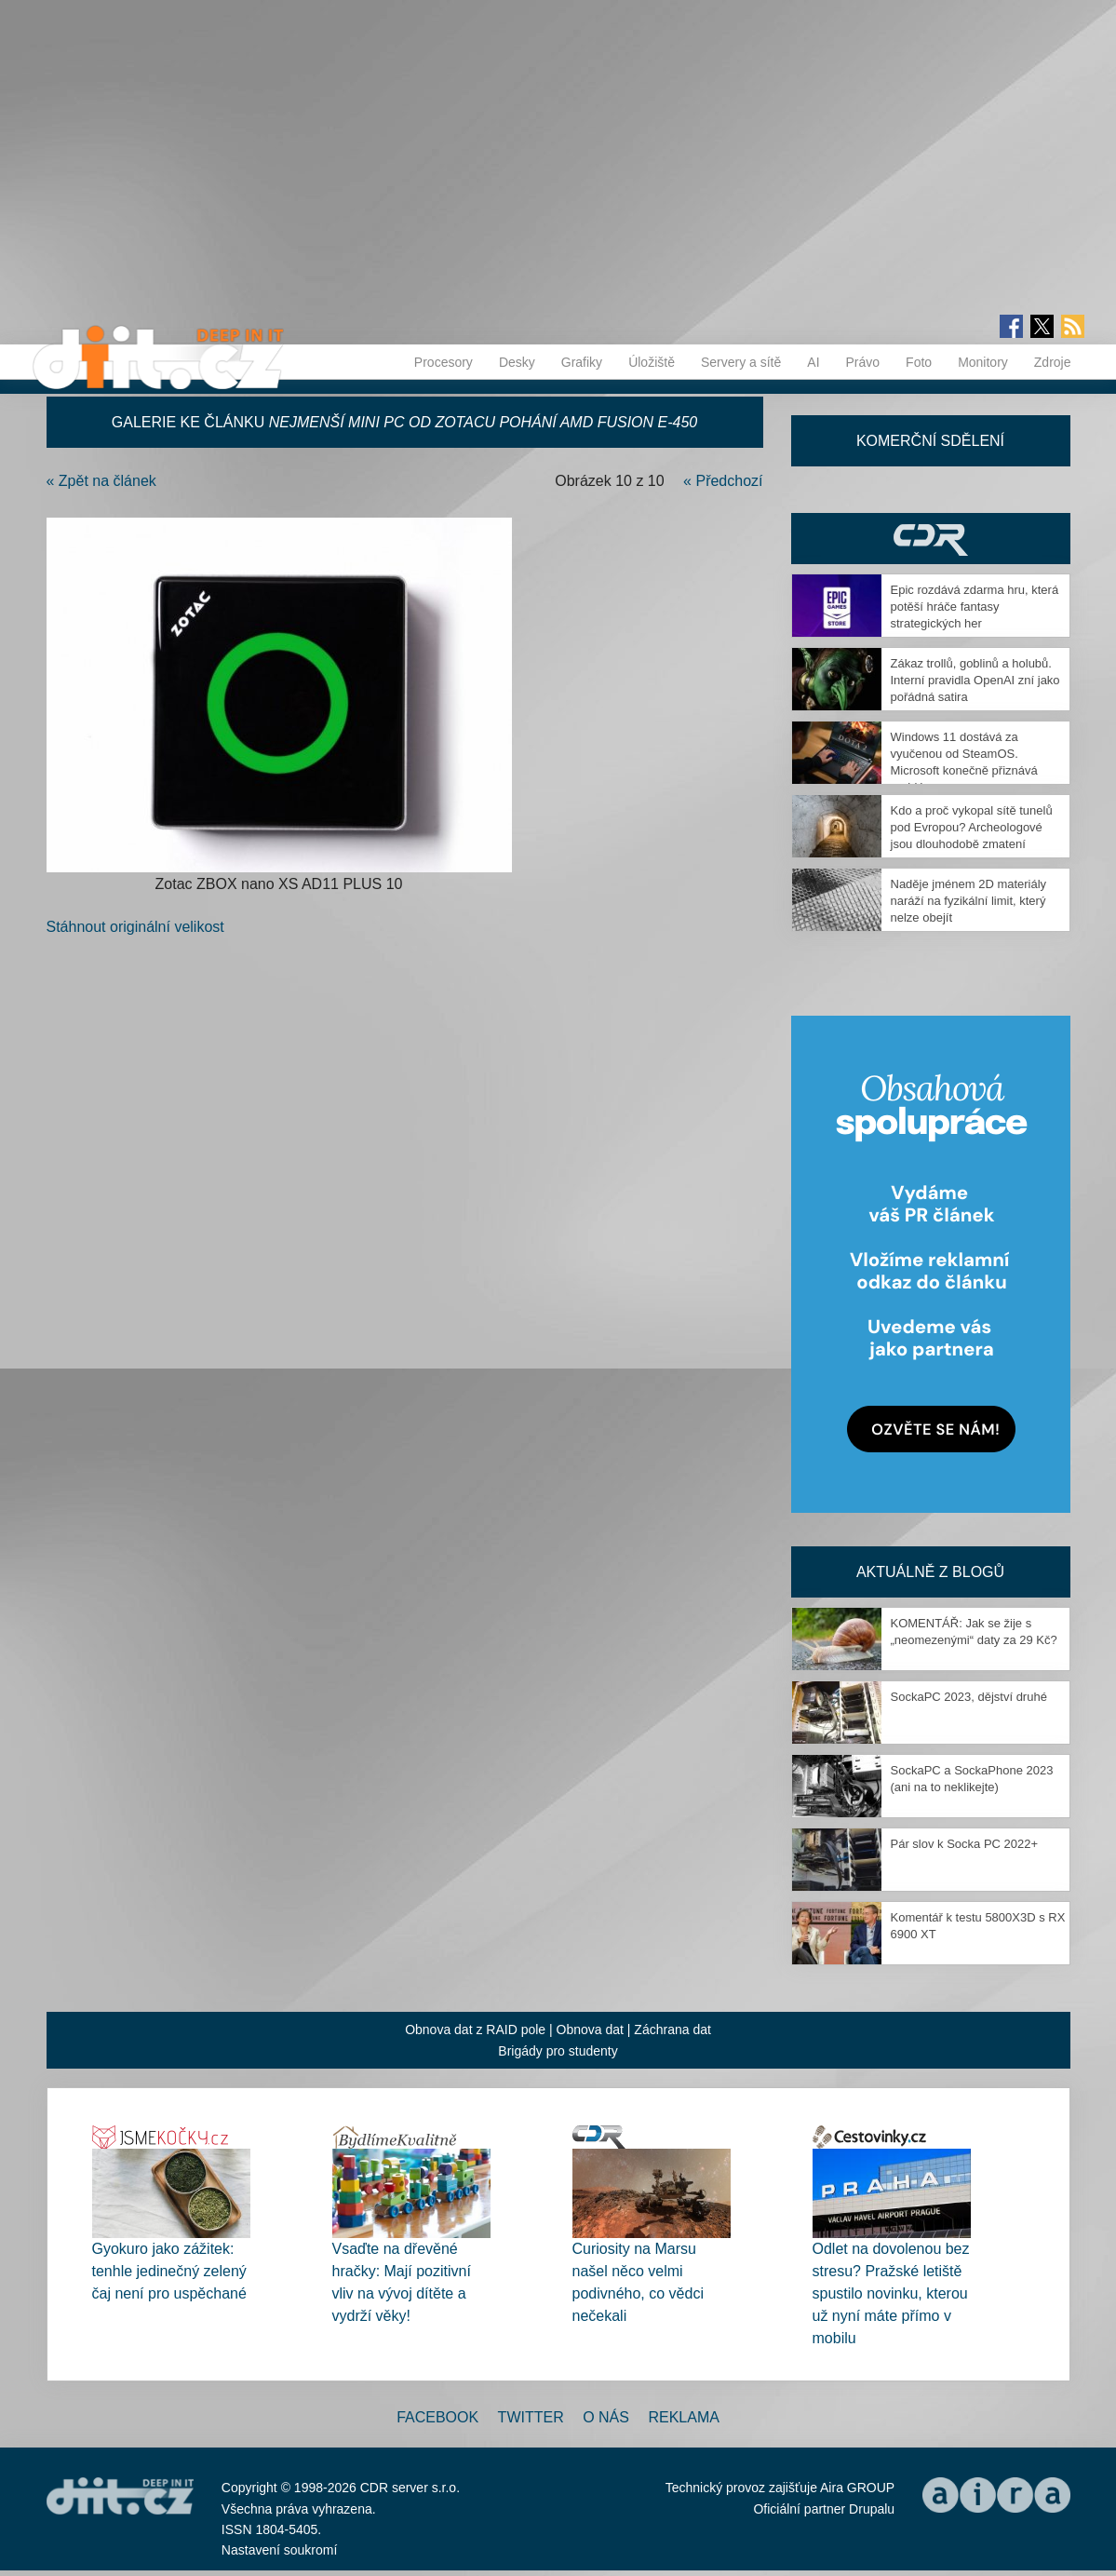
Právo (863, 362)
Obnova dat (590, 2029)
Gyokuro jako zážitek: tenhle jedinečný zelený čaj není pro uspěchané (169, 2271)
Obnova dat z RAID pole (475, 2029)
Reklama (683, 2417)
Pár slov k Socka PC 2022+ (965, 1844)
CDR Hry (930, 538)
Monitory (983, 362)
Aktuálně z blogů (930, 1572)
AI (813, 362)
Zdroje (1052, 362)
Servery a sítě (741, 362)
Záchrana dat (672, 2029)
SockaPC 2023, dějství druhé (969, 1697)
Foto (919, 362)
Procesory (443, 362)
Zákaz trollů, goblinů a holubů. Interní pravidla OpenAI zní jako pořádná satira (975, 680)
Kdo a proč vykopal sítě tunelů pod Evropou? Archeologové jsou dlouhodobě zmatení (972, 827)
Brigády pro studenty (557, 2050)
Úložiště (651, 362)
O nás (606, 2417)
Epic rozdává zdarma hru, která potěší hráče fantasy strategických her (975, 606)
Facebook (437, 2417)
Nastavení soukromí (280, 2549)
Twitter (531, 2417)
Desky (517, 362)
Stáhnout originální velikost (135, 927)
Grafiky (581, 362)
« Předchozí (722, 481)
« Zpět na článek (101, 481)
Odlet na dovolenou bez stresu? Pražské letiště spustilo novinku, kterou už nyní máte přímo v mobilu (891, 2293)
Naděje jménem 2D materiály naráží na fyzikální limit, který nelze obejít (969, 900)
